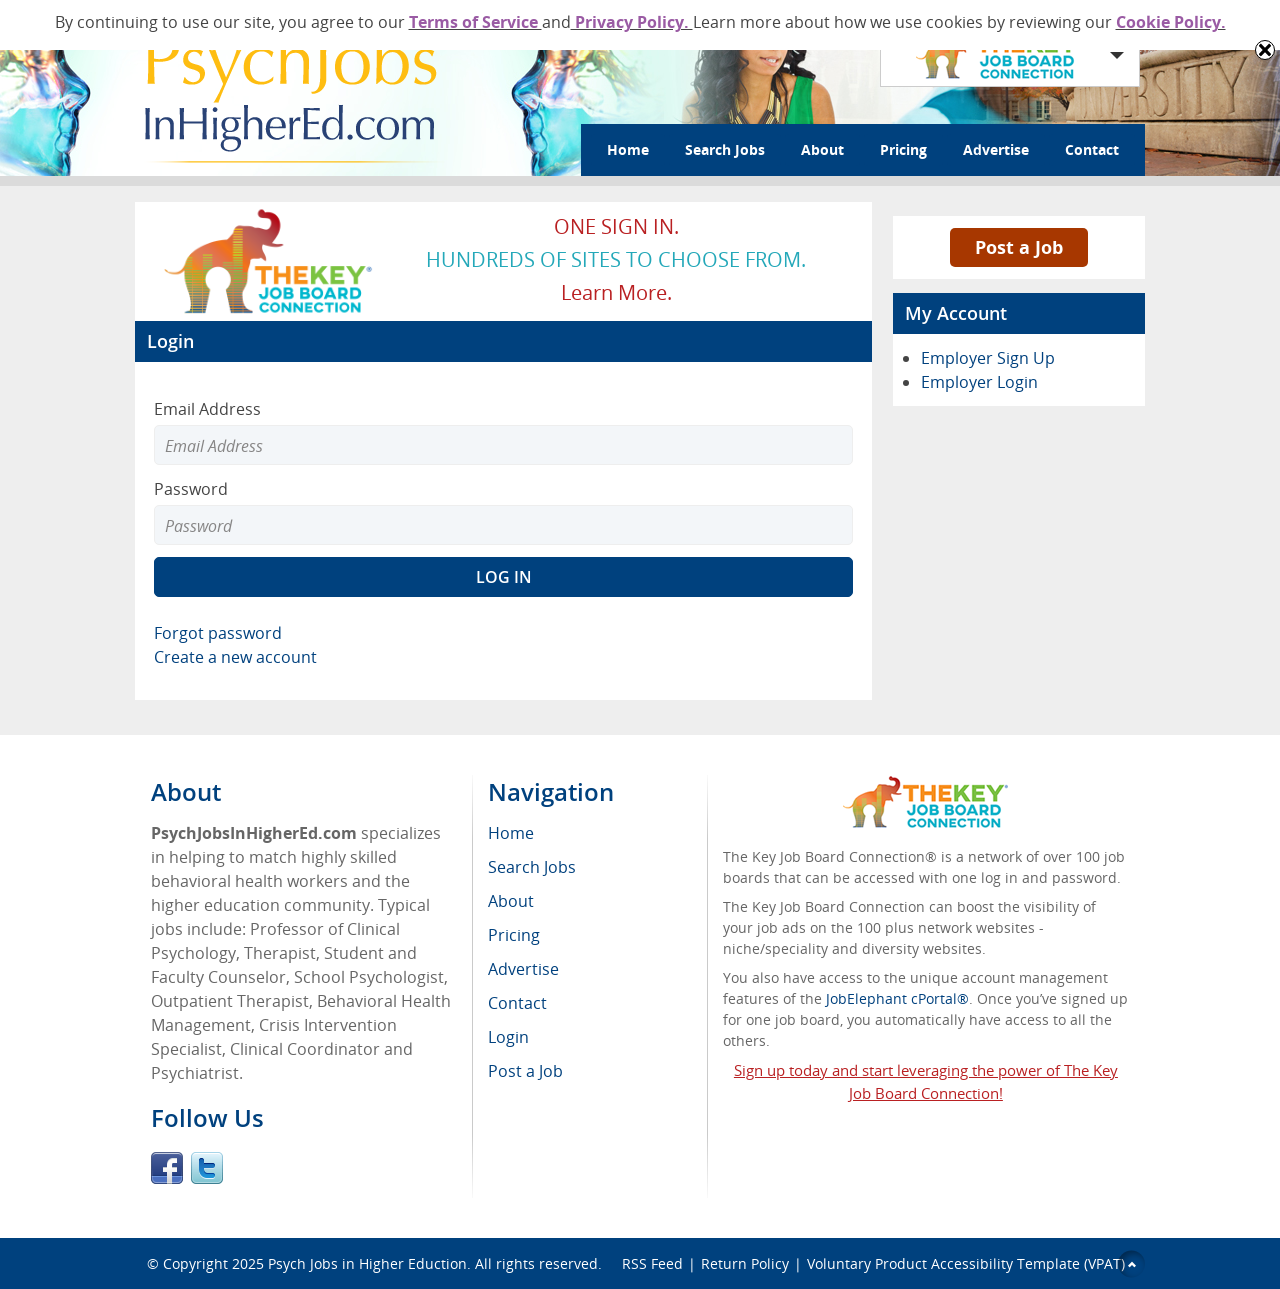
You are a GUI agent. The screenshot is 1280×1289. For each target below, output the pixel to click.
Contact (1092, 149)
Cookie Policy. (1171, 22)
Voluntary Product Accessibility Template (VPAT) (966, 1263)
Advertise (996, 149)
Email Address (207, 409)
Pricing (903, 149)
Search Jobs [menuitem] (532, 867)
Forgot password (218, 633)
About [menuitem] (511, 901)
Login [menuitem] (508, 1037)
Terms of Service (475, 22)
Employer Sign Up (988, 358)
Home (628, 149)
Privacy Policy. (632, 22)
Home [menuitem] (511, 833)
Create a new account (235, 657)
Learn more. (616, 292)
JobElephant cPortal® (897, 998)
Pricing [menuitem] (514, 935)
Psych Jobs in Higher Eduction (367, 1263)
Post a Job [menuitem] (525, 1071)
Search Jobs (725, 149)
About (822, 149)
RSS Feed (652, 1263)
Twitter (207, 1168)
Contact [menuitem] (517, 1003)
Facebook (167, 1168)
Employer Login (979, 382)
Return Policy (745, 1263)
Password (191, 489)
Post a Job (1019, 247)
